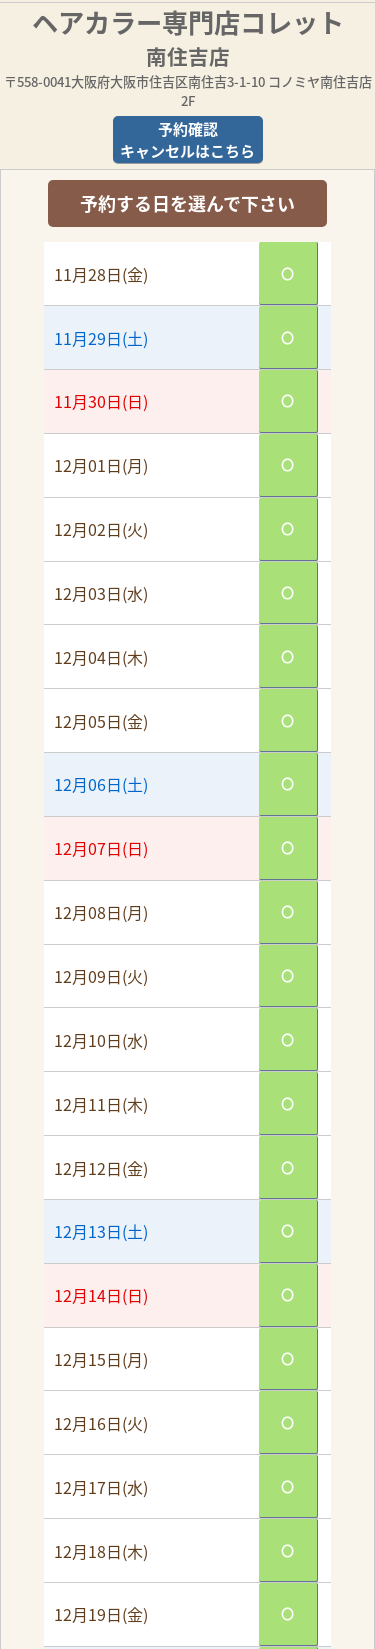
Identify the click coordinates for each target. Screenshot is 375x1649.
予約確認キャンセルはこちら (187, 140)
